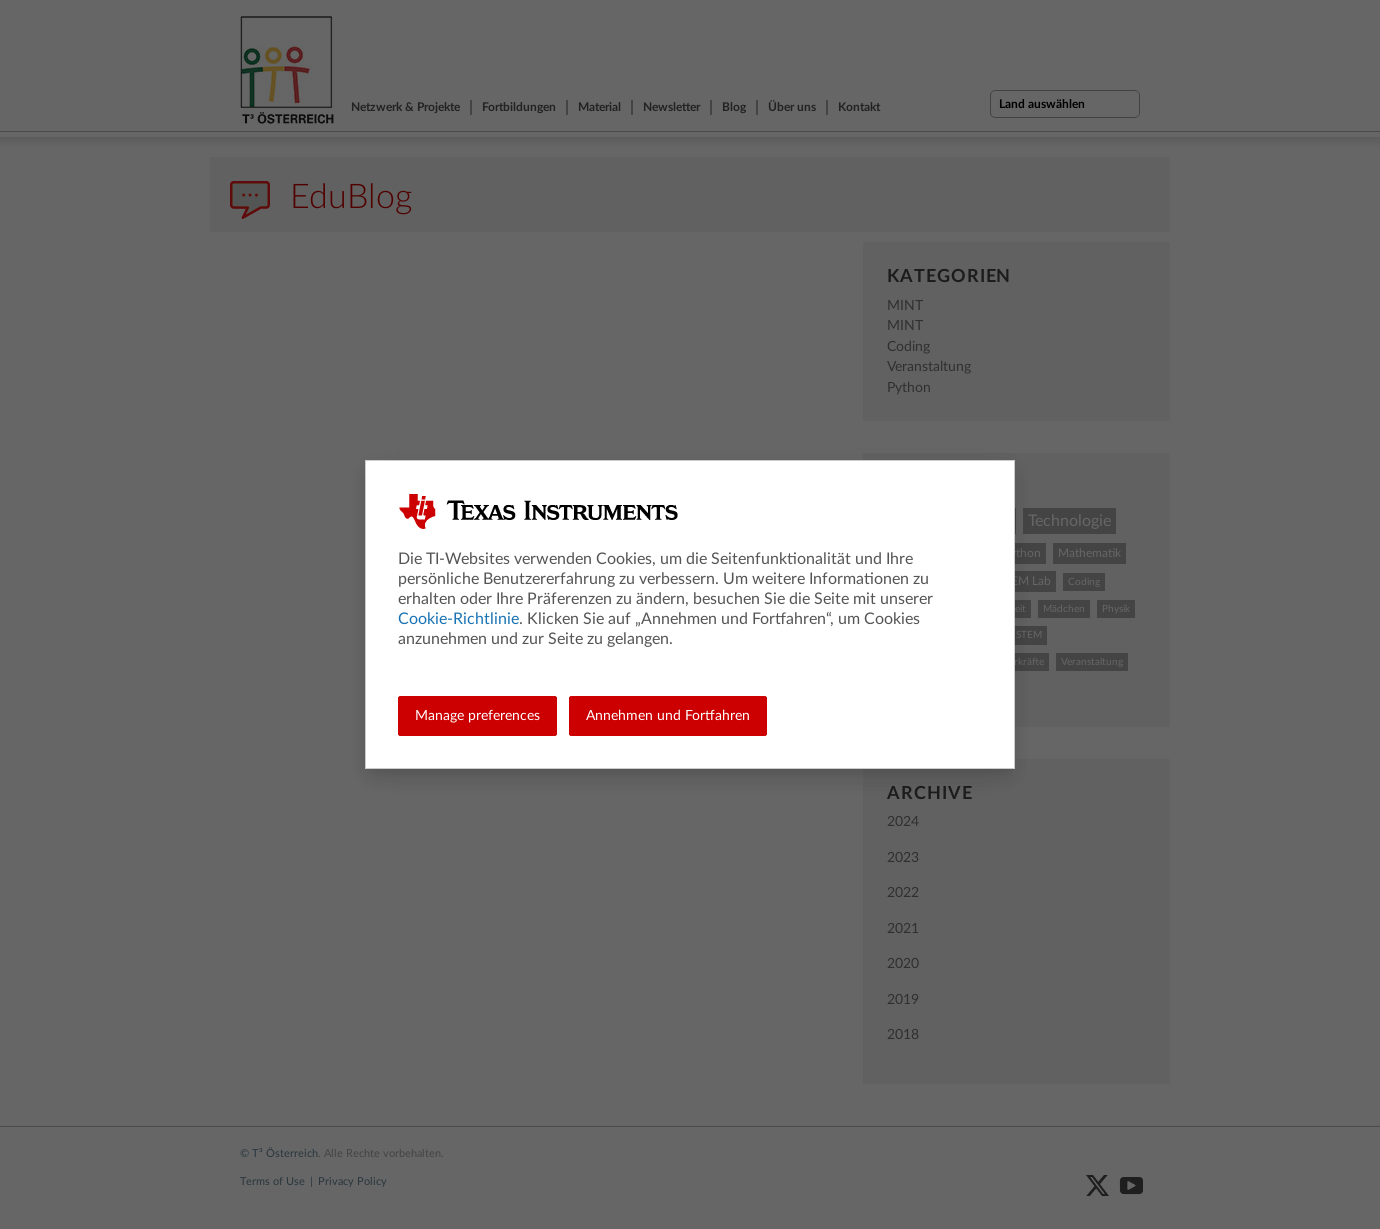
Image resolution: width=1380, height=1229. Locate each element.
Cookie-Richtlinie (458, 619)
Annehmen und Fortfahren (668, 716)
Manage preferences (477, 716)
